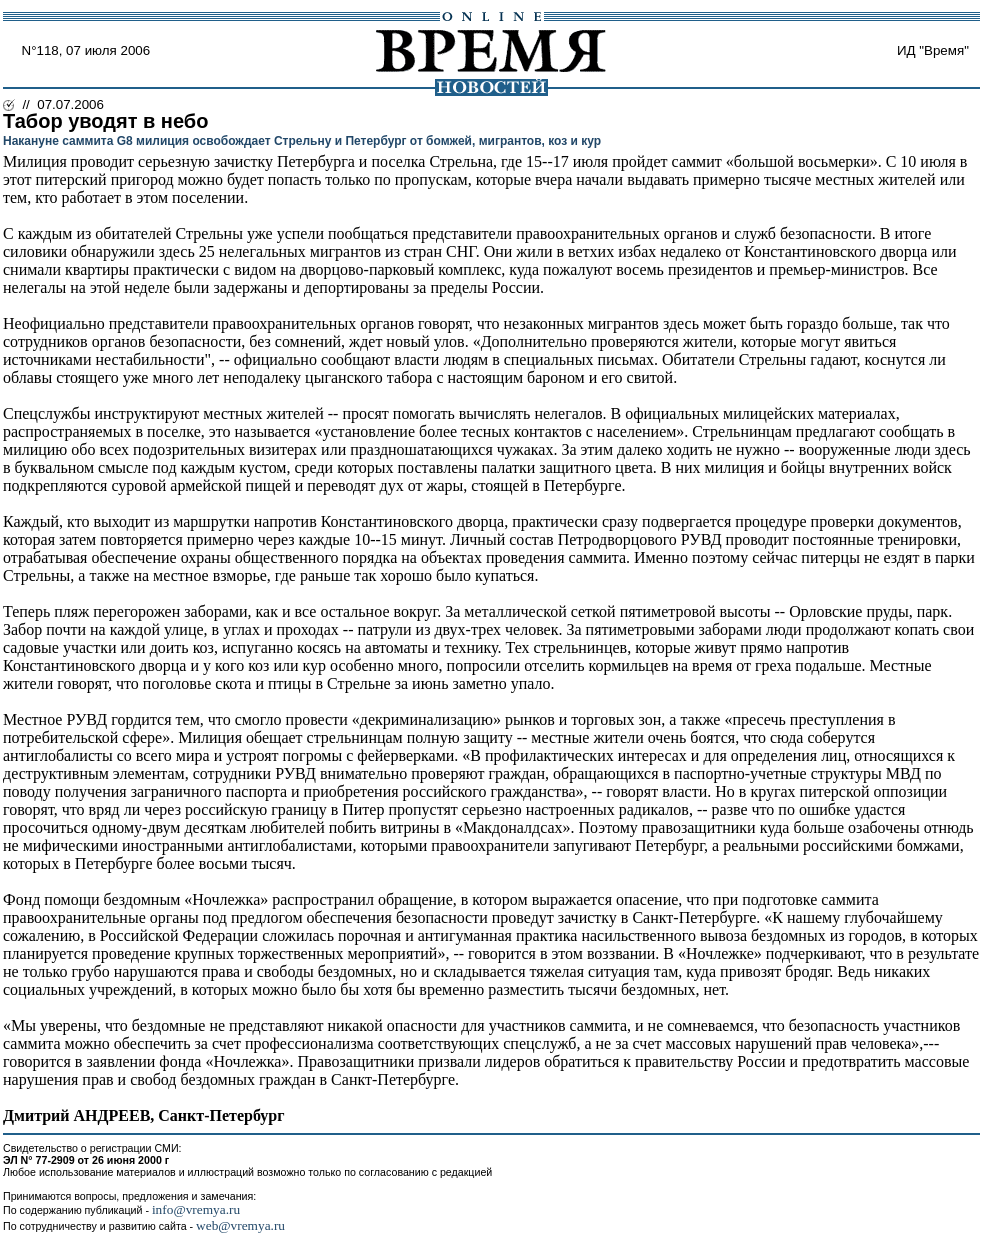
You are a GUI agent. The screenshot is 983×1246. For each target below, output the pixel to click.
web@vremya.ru (240, 1225)
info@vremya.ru (196, 1209)
